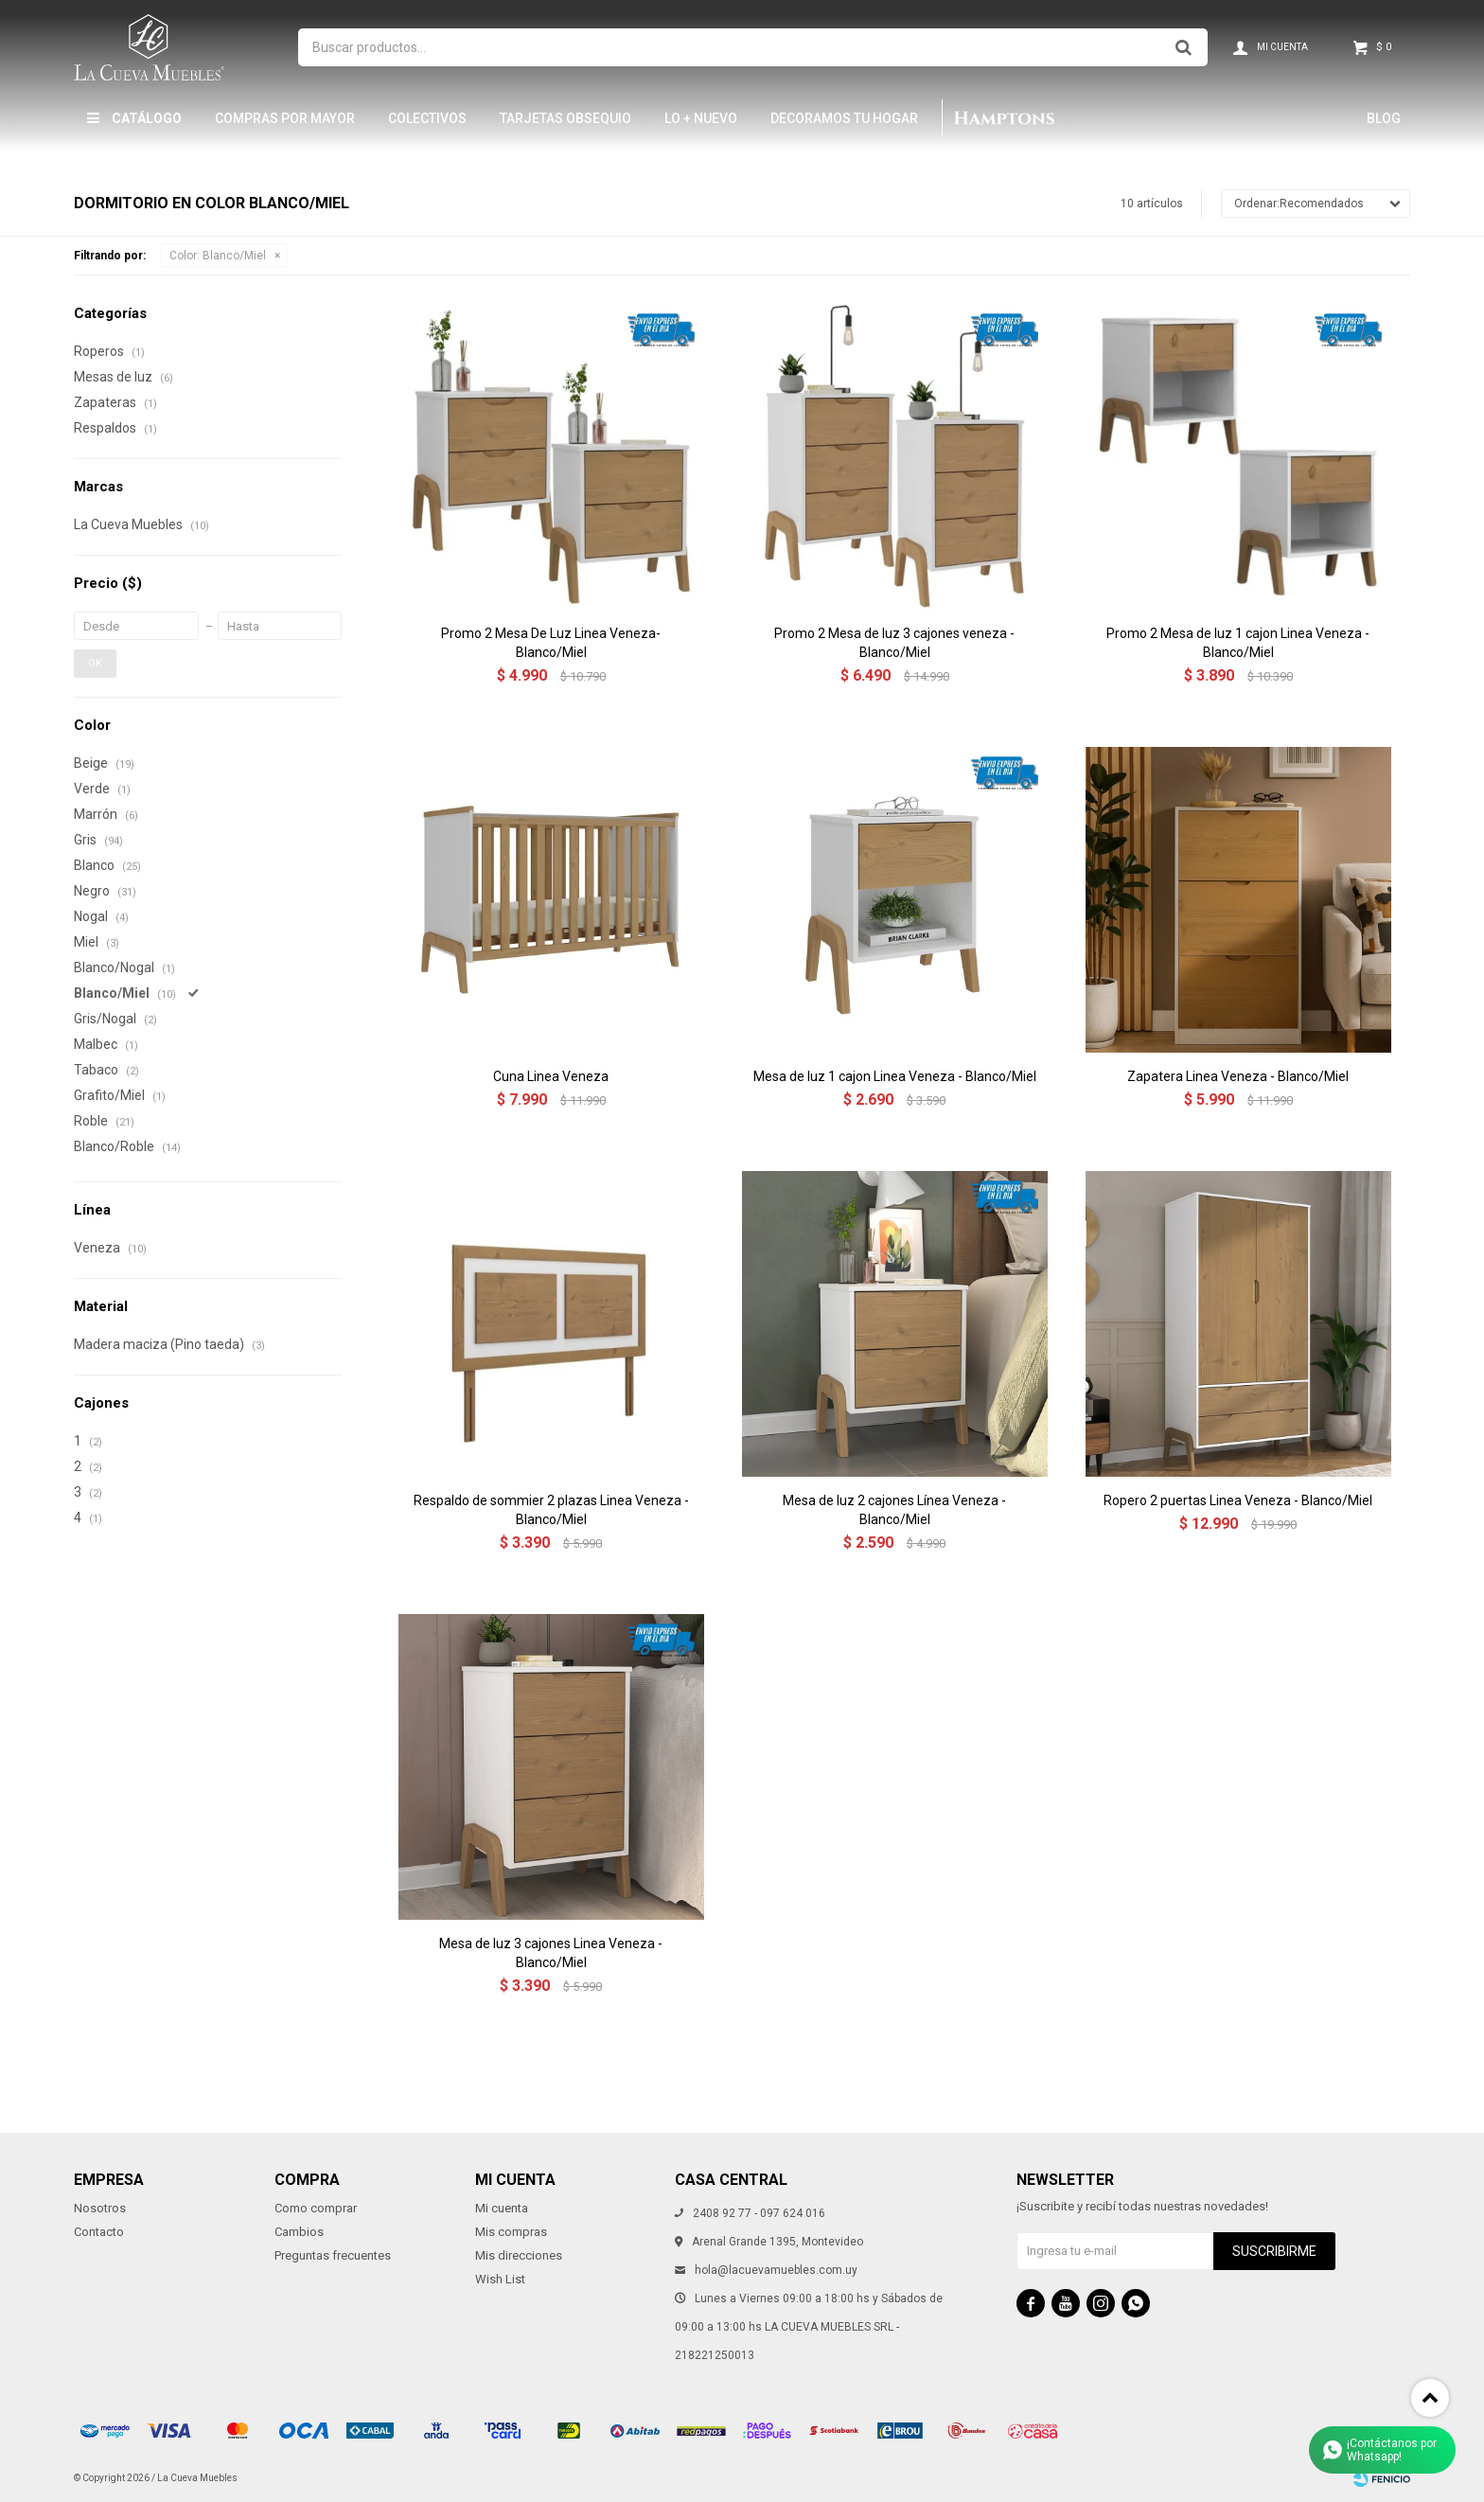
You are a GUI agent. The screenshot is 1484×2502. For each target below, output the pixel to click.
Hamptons (1003, 118)
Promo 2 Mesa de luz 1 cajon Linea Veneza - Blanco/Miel (1237, 643)
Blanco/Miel (217, 255)
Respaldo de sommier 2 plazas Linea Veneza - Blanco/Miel (551, 1510)
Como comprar (315, 2208)
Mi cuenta (501, 2208)
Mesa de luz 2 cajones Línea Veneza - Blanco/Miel (894, 1510)
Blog (1384, 118)
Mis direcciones (518, 2255)
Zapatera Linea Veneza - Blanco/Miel (1238, 1076)
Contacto (99, 2232)
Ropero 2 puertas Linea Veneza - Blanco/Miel (1238, 1500)
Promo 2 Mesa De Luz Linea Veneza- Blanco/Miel (551, 643)
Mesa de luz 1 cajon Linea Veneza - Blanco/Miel (894, 1076)
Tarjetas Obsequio (565, 118)
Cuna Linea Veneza (551, 1076)
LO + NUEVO (700, 118)
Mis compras (511, 2232)
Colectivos (427, 118)
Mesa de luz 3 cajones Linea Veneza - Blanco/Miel (550, 1953)
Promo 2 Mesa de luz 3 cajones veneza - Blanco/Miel (894, 643)
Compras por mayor (285, 118)
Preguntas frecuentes (332, 2255)
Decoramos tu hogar (844, 118)
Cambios (299, 2232)
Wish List (500, 2279)
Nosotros (100, 2208)
